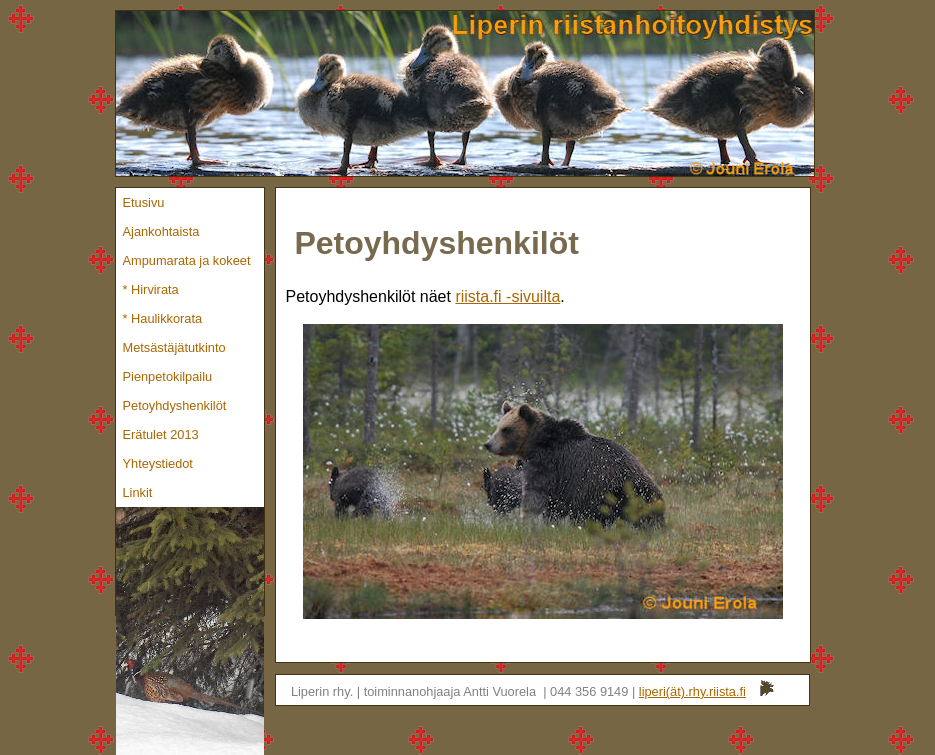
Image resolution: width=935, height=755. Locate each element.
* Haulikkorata (163, 318)
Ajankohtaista (161, 231)
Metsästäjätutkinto (174, 347)
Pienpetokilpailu (168, 376)
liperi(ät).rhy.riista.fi (692, 691)
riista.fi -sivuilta (507, 296)
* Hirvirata (151, 289)
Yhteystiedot (158, 463)
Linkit (138, 492)
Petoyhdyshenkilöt (175, 405)
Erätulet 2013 (161, 434)
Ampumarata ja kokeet (187, 260)
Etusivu (144, 202)
